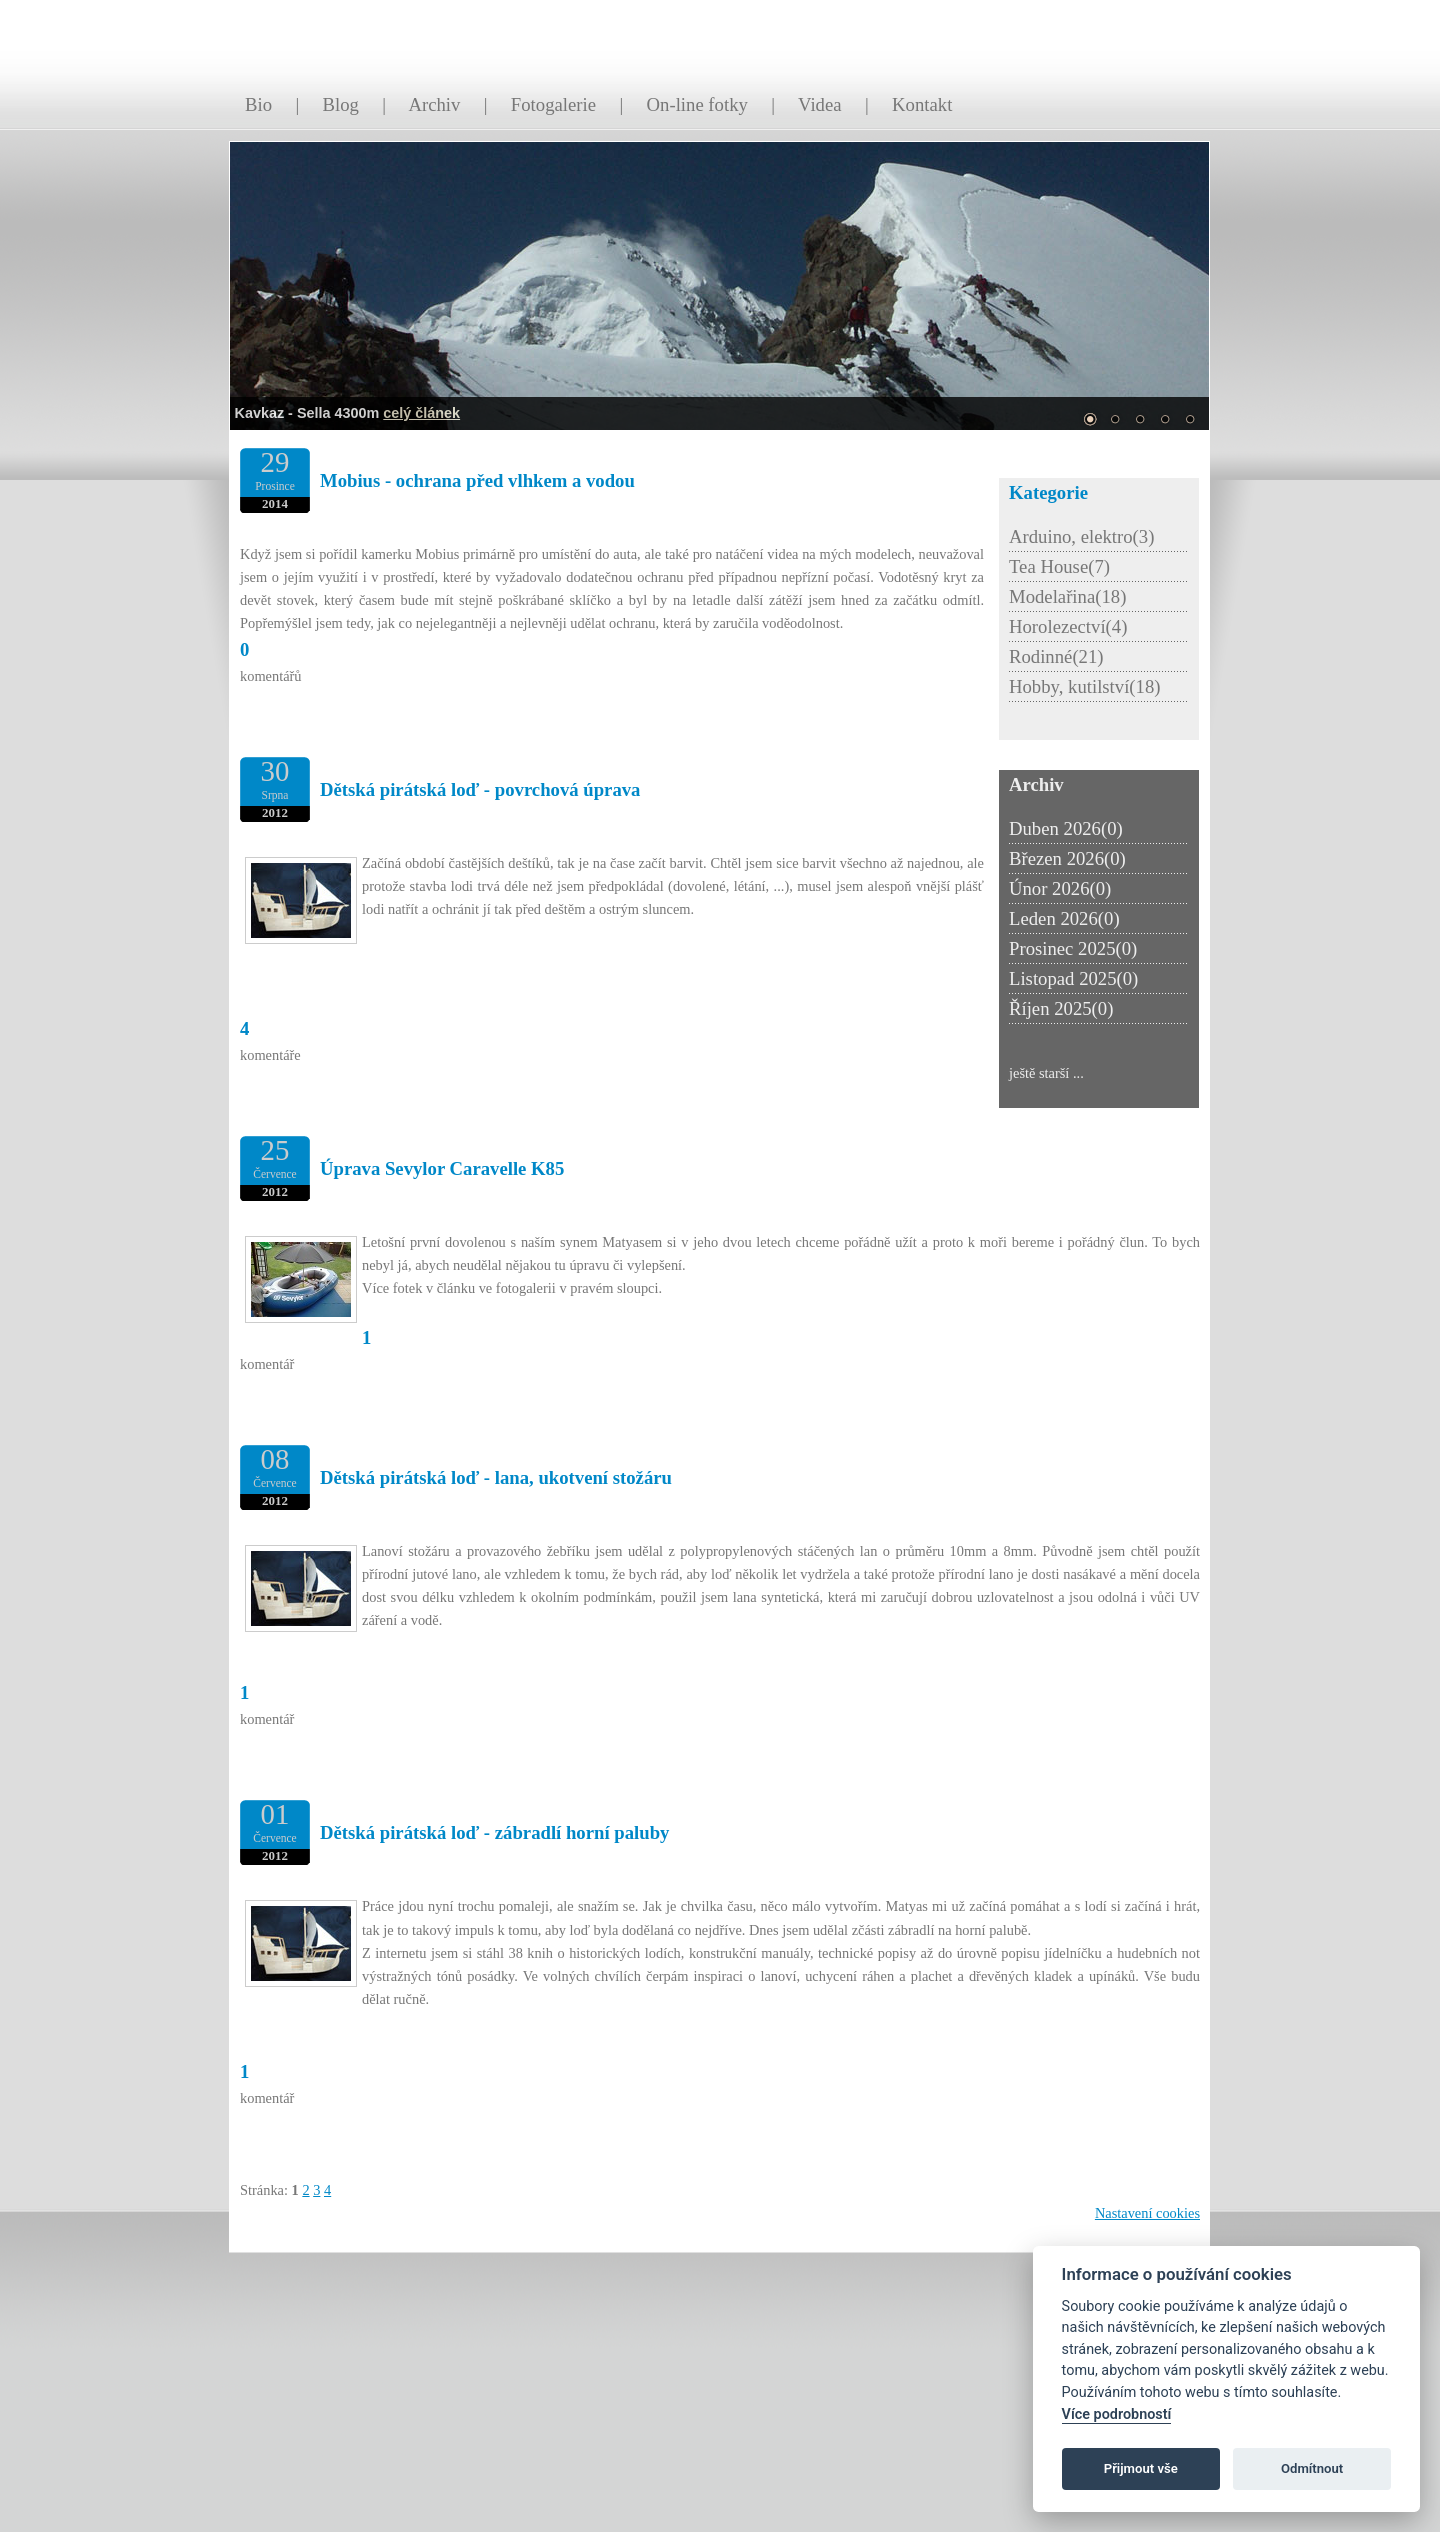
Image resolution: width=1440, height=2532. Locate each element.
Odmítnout (1312, 2468)
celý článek (421, 413)
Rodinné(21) (1056, 656)
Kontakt (922, 104)
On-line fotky (697, 104)
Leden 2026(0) (1064, 918)
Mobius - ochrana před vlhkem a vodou (477, 480)
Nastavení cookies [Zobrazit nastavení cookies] (1147, 2213)
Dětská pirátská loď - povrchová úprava (480, 789)
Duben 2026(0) (1066, 828)
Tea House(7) (1059, 566)
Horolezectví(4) (1068, 626)
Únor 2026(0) (1060, 888)
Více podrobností (1117, 2414)
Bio (258, 104)
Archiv (434, 104)
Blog (341, 104)
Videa (820, 104)
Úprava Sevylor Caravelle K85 (442, 1168)
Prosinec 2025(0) (1073, 948)
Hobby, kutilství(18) (1085, 686)
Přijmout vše (1141, 2468)
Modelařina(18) (1067, 596)
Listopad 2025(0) (1073, 978)
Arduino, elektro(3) (1081, 536)
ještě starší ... (1046, 1073)
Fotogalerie (553, 104)
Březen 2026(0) (1067, 858)
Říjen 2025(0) (1061, 1008)
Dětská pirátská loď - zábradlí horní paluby (494, 1832)
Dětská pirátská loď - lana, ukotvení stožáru (496, 1477)
